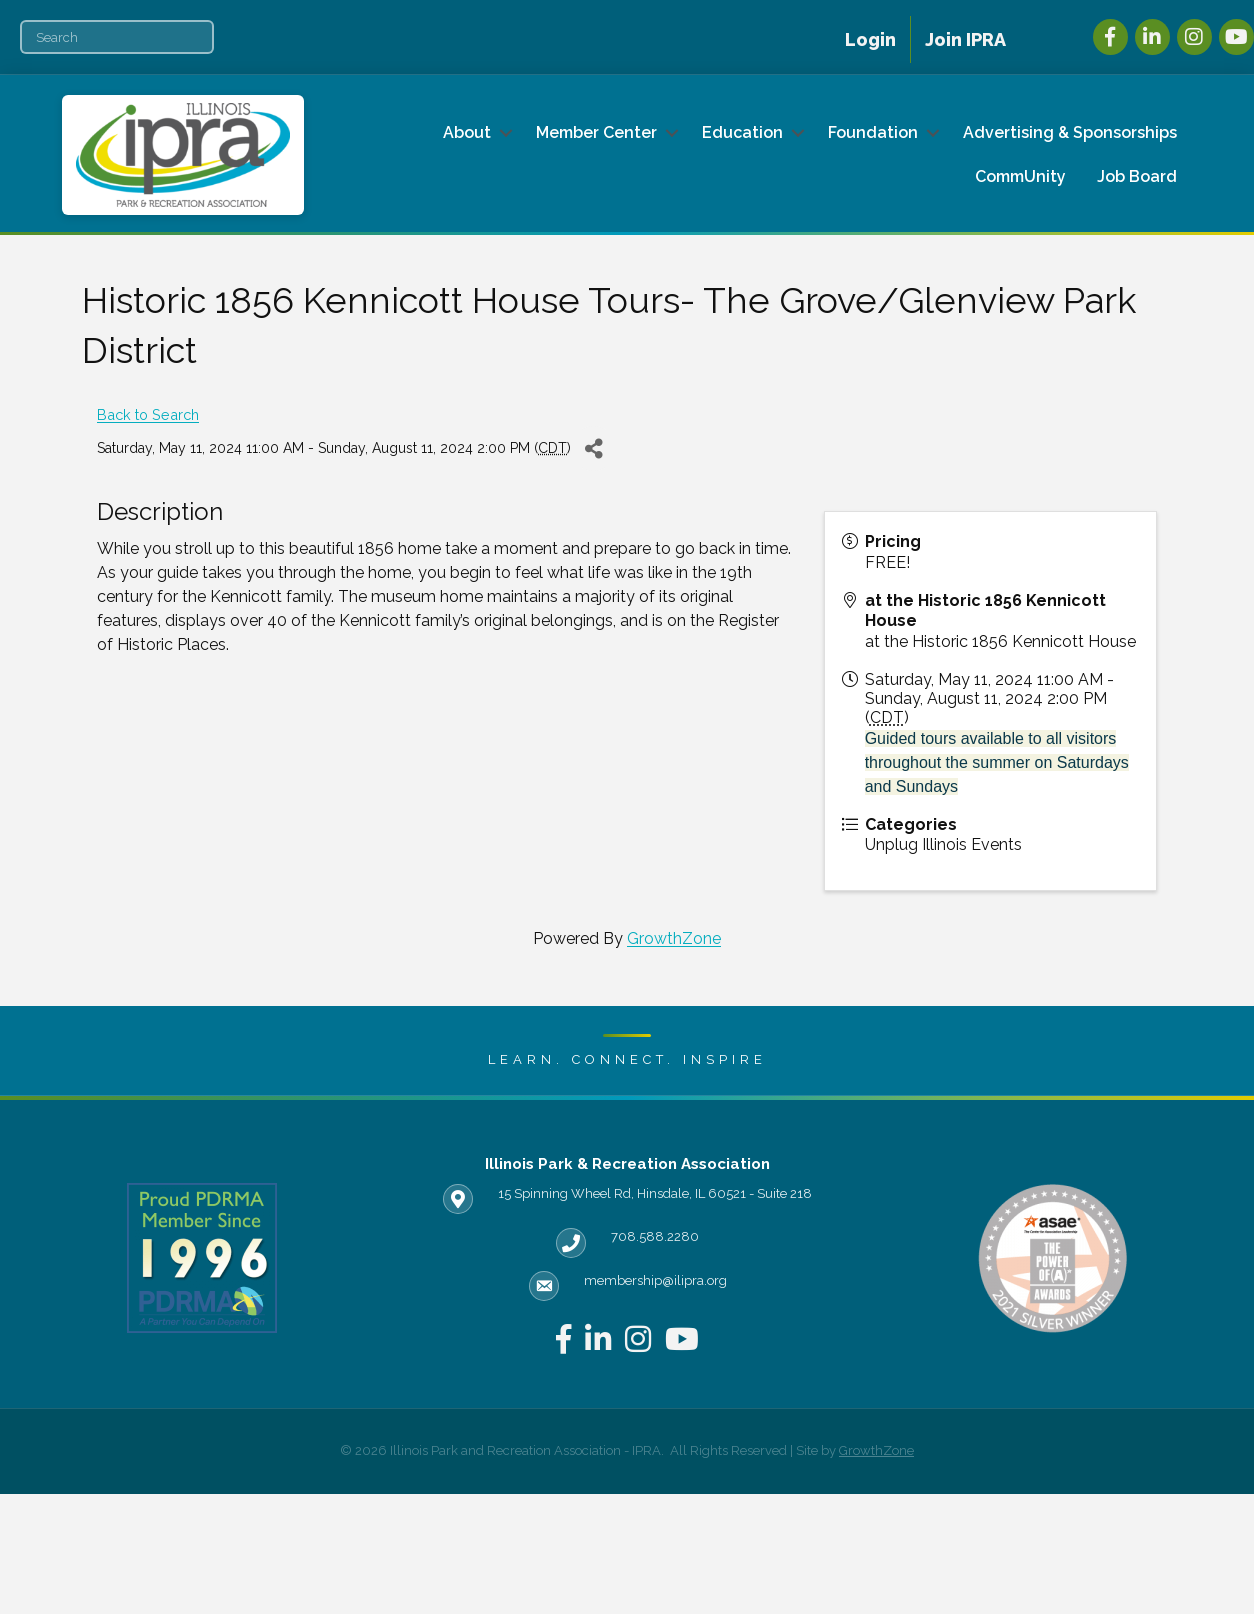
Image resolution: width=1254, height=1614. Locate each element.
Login (870, 39)
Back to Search (148, 414)
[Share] (593, 448)
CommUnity (1020, 176)
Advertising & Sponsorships (1070, 132)
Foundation (873, 132)
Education (742, 132)
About (467, 132)
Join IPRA (965, 39)
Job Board (1137, 176)
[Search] (117, 37)
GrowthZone (674, 938)
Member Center (596, 132)
